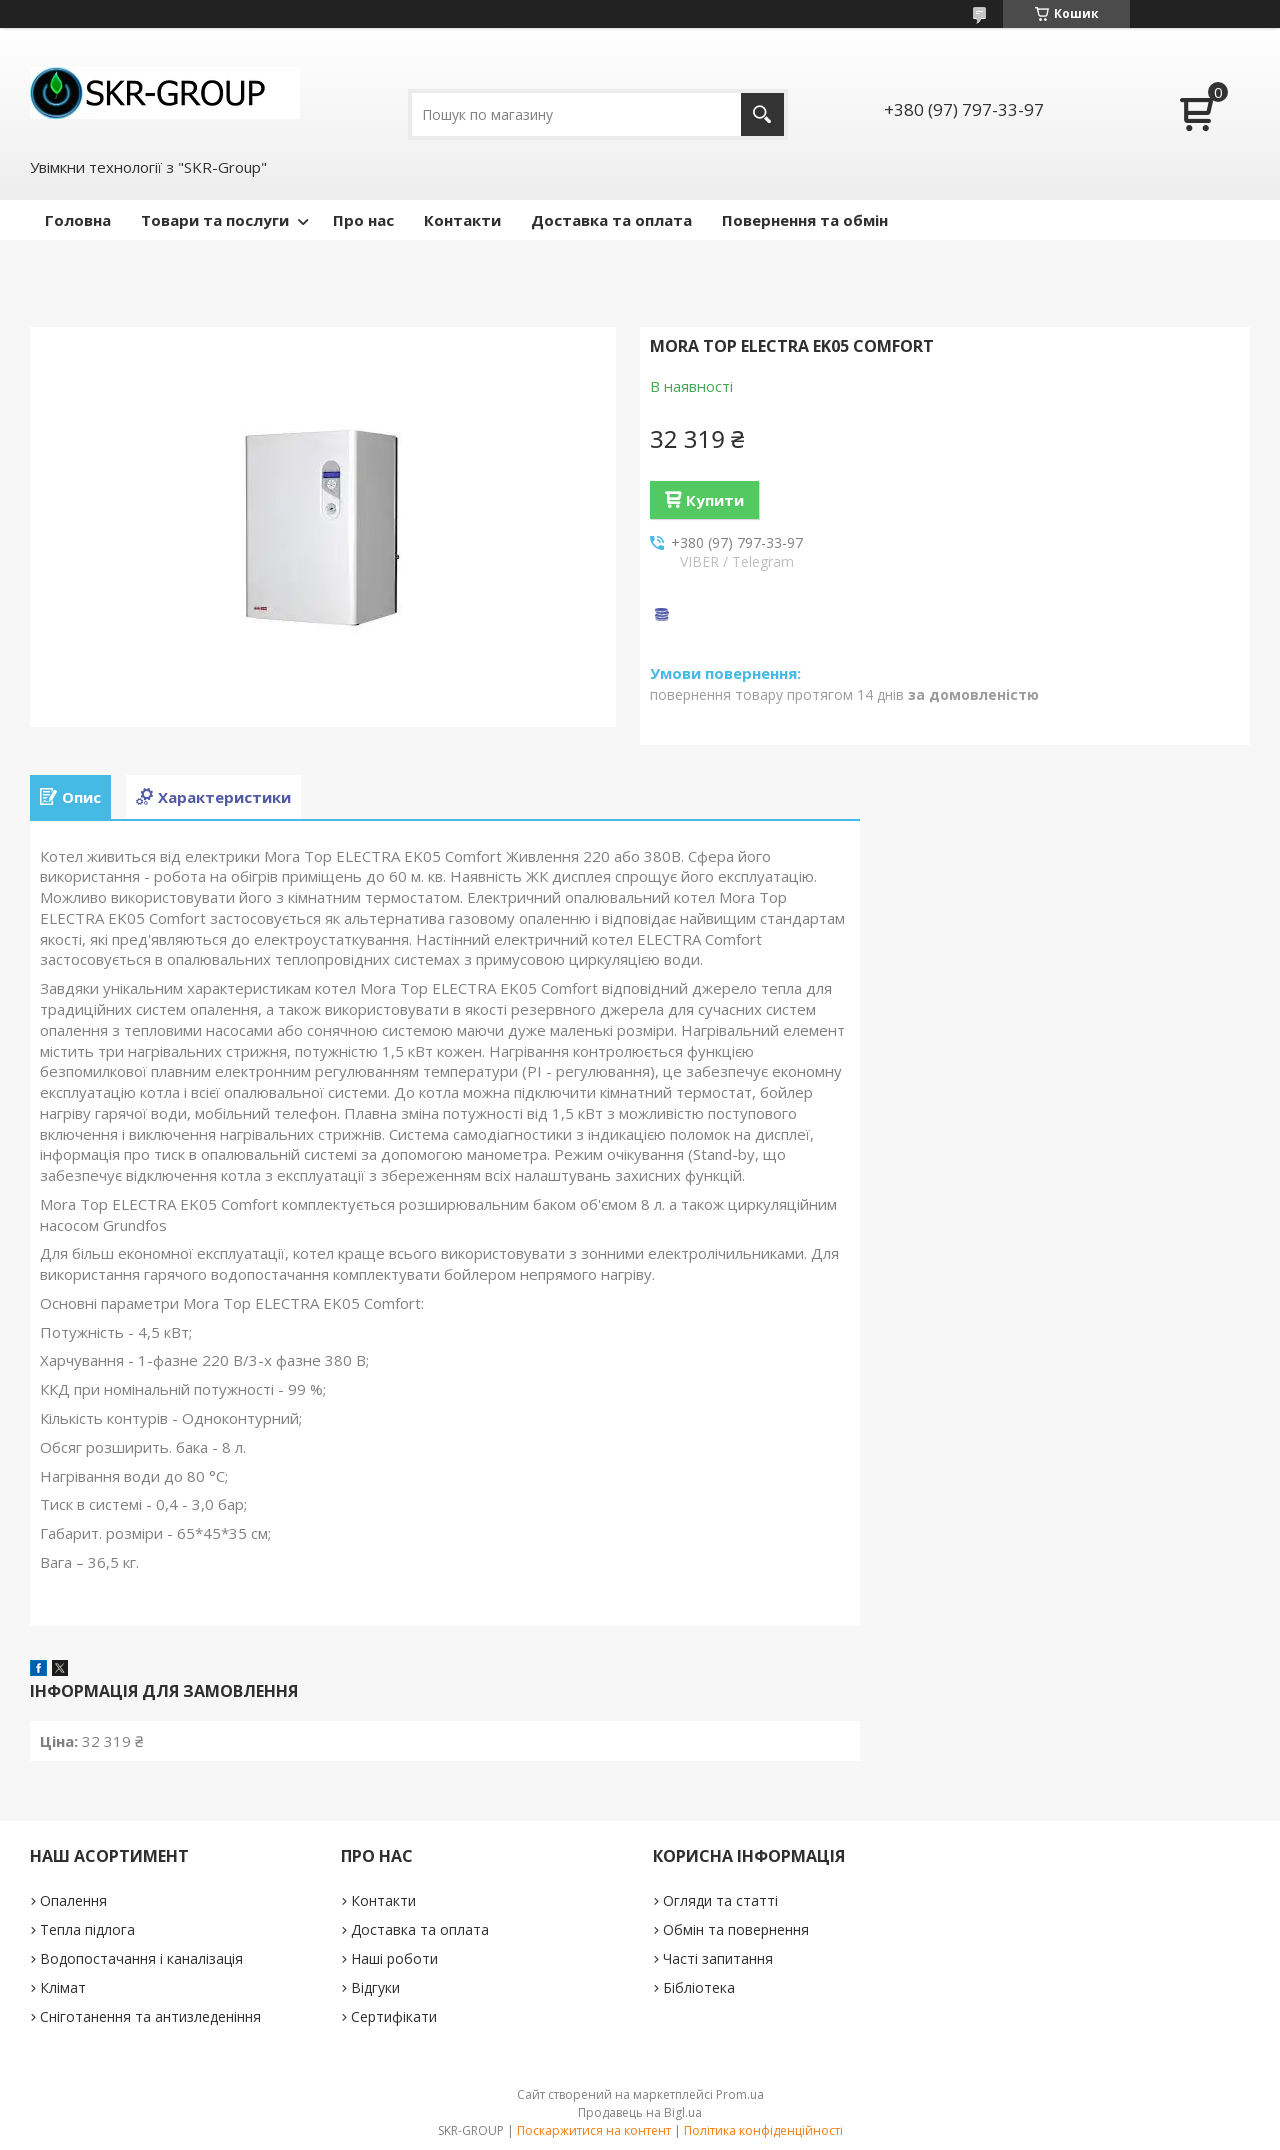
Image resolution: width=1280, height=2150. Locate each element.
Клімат (63, 1987)
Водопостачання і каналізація (141, 1958)
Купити (715, 500)
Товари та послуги (215, 220)
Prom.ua (740, 2094)
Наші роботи (394, 1958)
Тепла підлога (87, 1929)
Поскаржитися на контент (594, 2130)
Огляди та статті (720, 1900)
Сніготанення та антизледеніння (150, 2016)
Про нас (363, 220)
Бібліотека (699, 1987)
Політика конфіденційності (763, 2130)
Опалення (73, 1900)
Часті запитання (718, 1958)
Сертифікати (394, 2016)
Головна (78, 220)
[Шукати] (762, 114)
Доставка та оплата (611, 220)
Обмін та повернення (736, 1929)
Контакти (462, 220)
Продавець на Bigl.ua (640, 2112)
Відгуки (375, 1987)
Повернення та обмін (805, 220)
